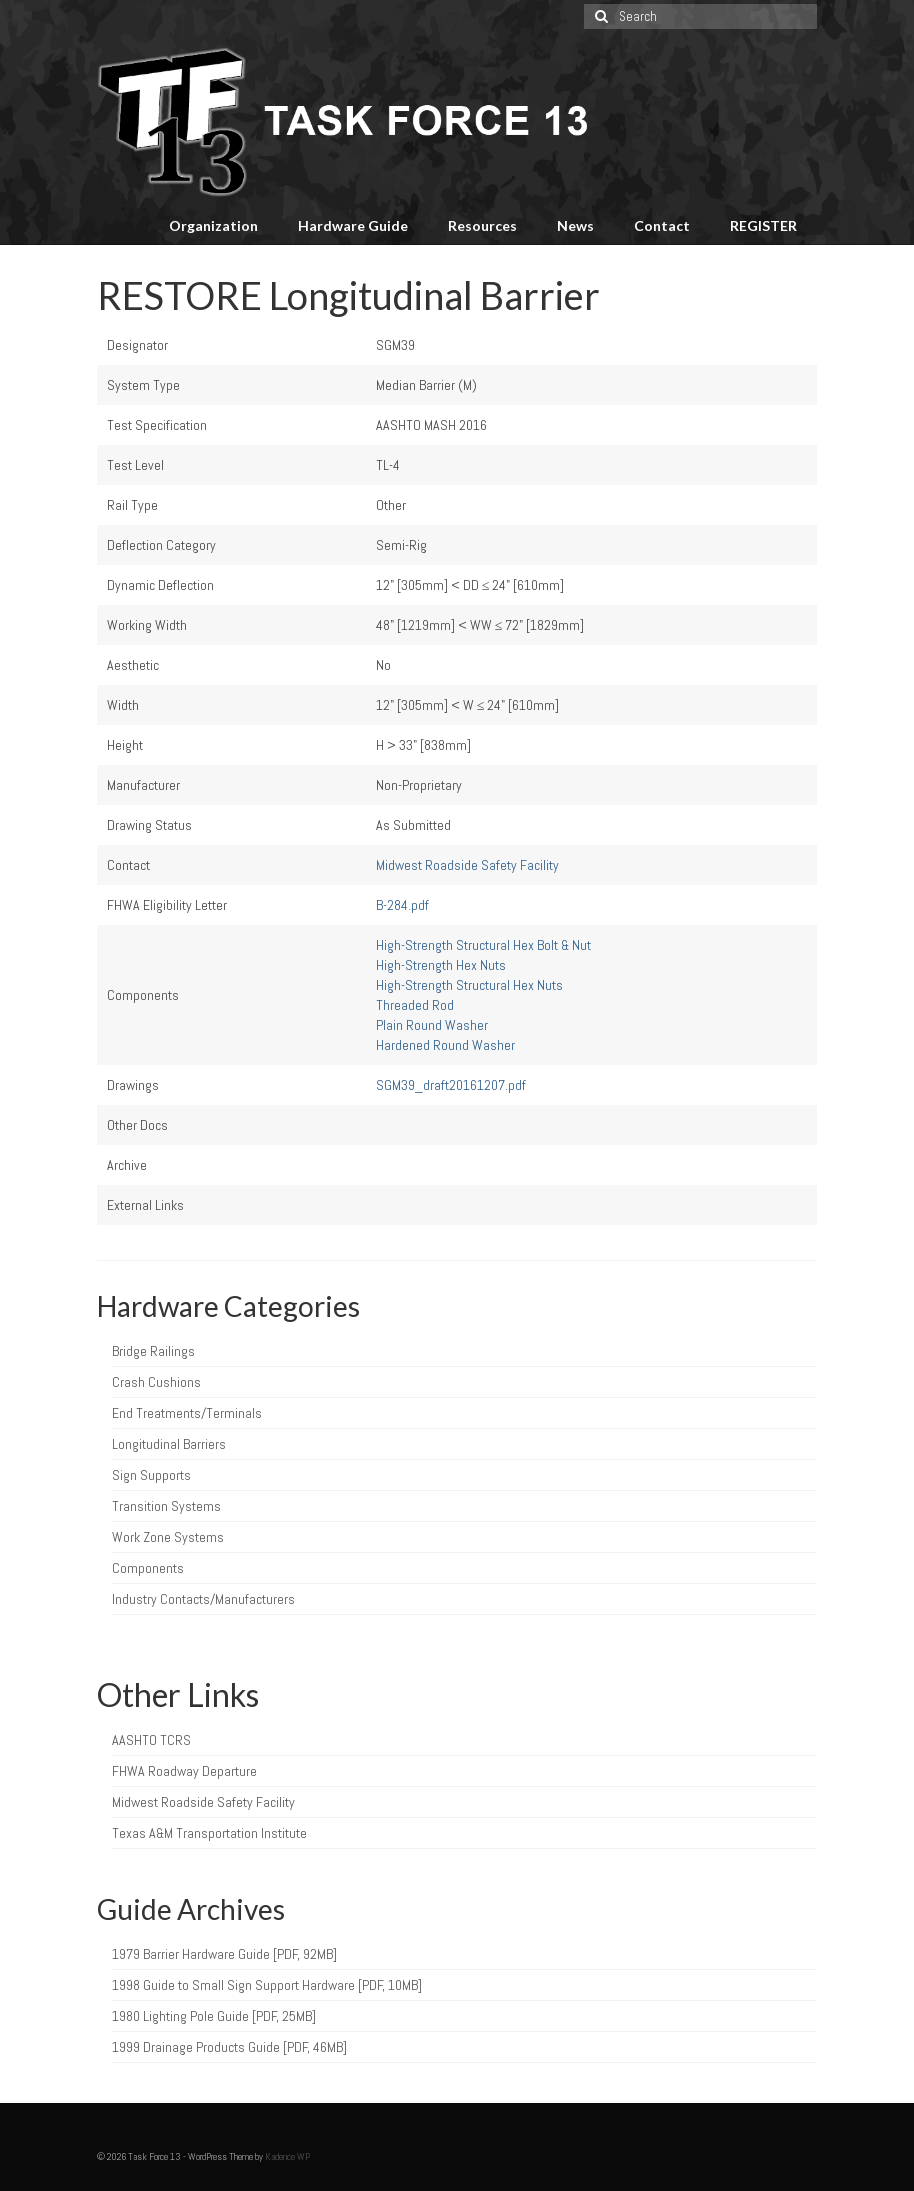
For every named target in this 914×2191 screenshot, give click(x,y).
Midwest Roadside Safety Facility (467, 865)
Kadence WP (287, 2156)
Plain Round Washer (432, 1025)
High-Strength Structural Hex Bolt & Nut (483, 945)
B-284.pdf (402, 905)
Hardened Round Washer (445, 1045)
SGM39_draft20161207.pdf (451, 1085)
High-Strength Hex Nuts (441, 965)
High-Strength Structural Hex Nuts (469, 985)
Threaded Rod (415, 1005)
